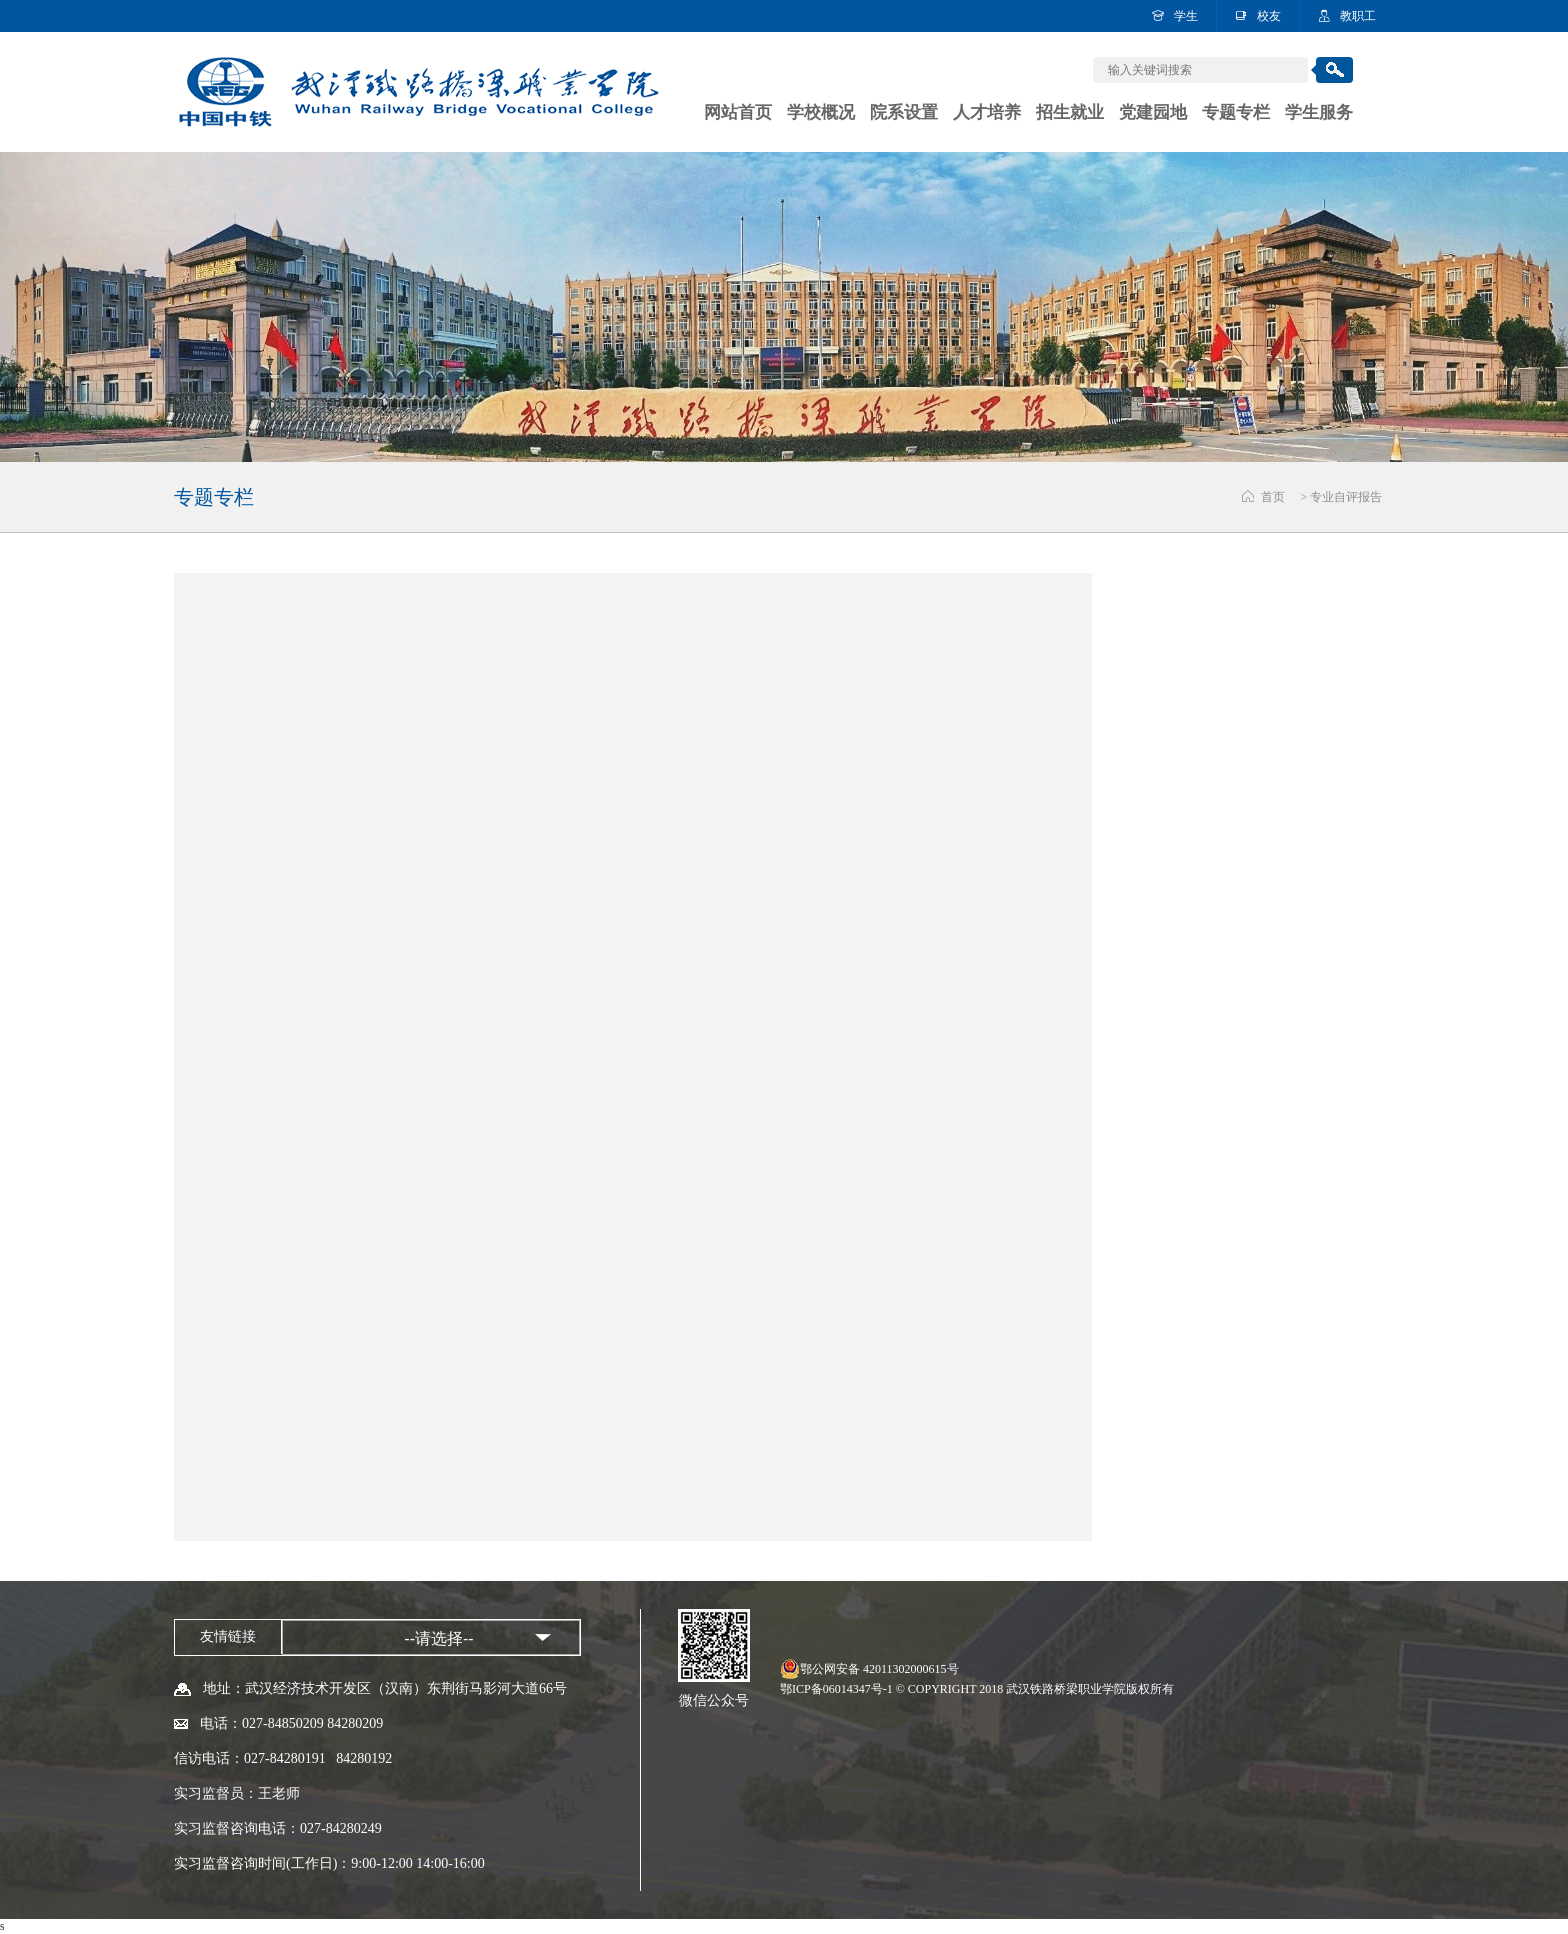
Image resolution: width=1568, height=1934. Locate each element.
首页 (1273, 497)
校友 (1269, 16)
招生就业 (1070, 112)
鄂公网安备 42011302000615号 (879, 1669)
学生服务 (1319, 112)
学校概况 (821, 112)
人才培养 (987, 112)
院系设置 (904, 112)
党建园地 (1153, 112)
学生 (1186, 16)
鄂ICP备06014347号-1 (836, 1689)
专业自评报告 (1346, 497)
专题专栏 (1236, 112)
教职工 (1358, 16)
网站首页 (738, 112)
